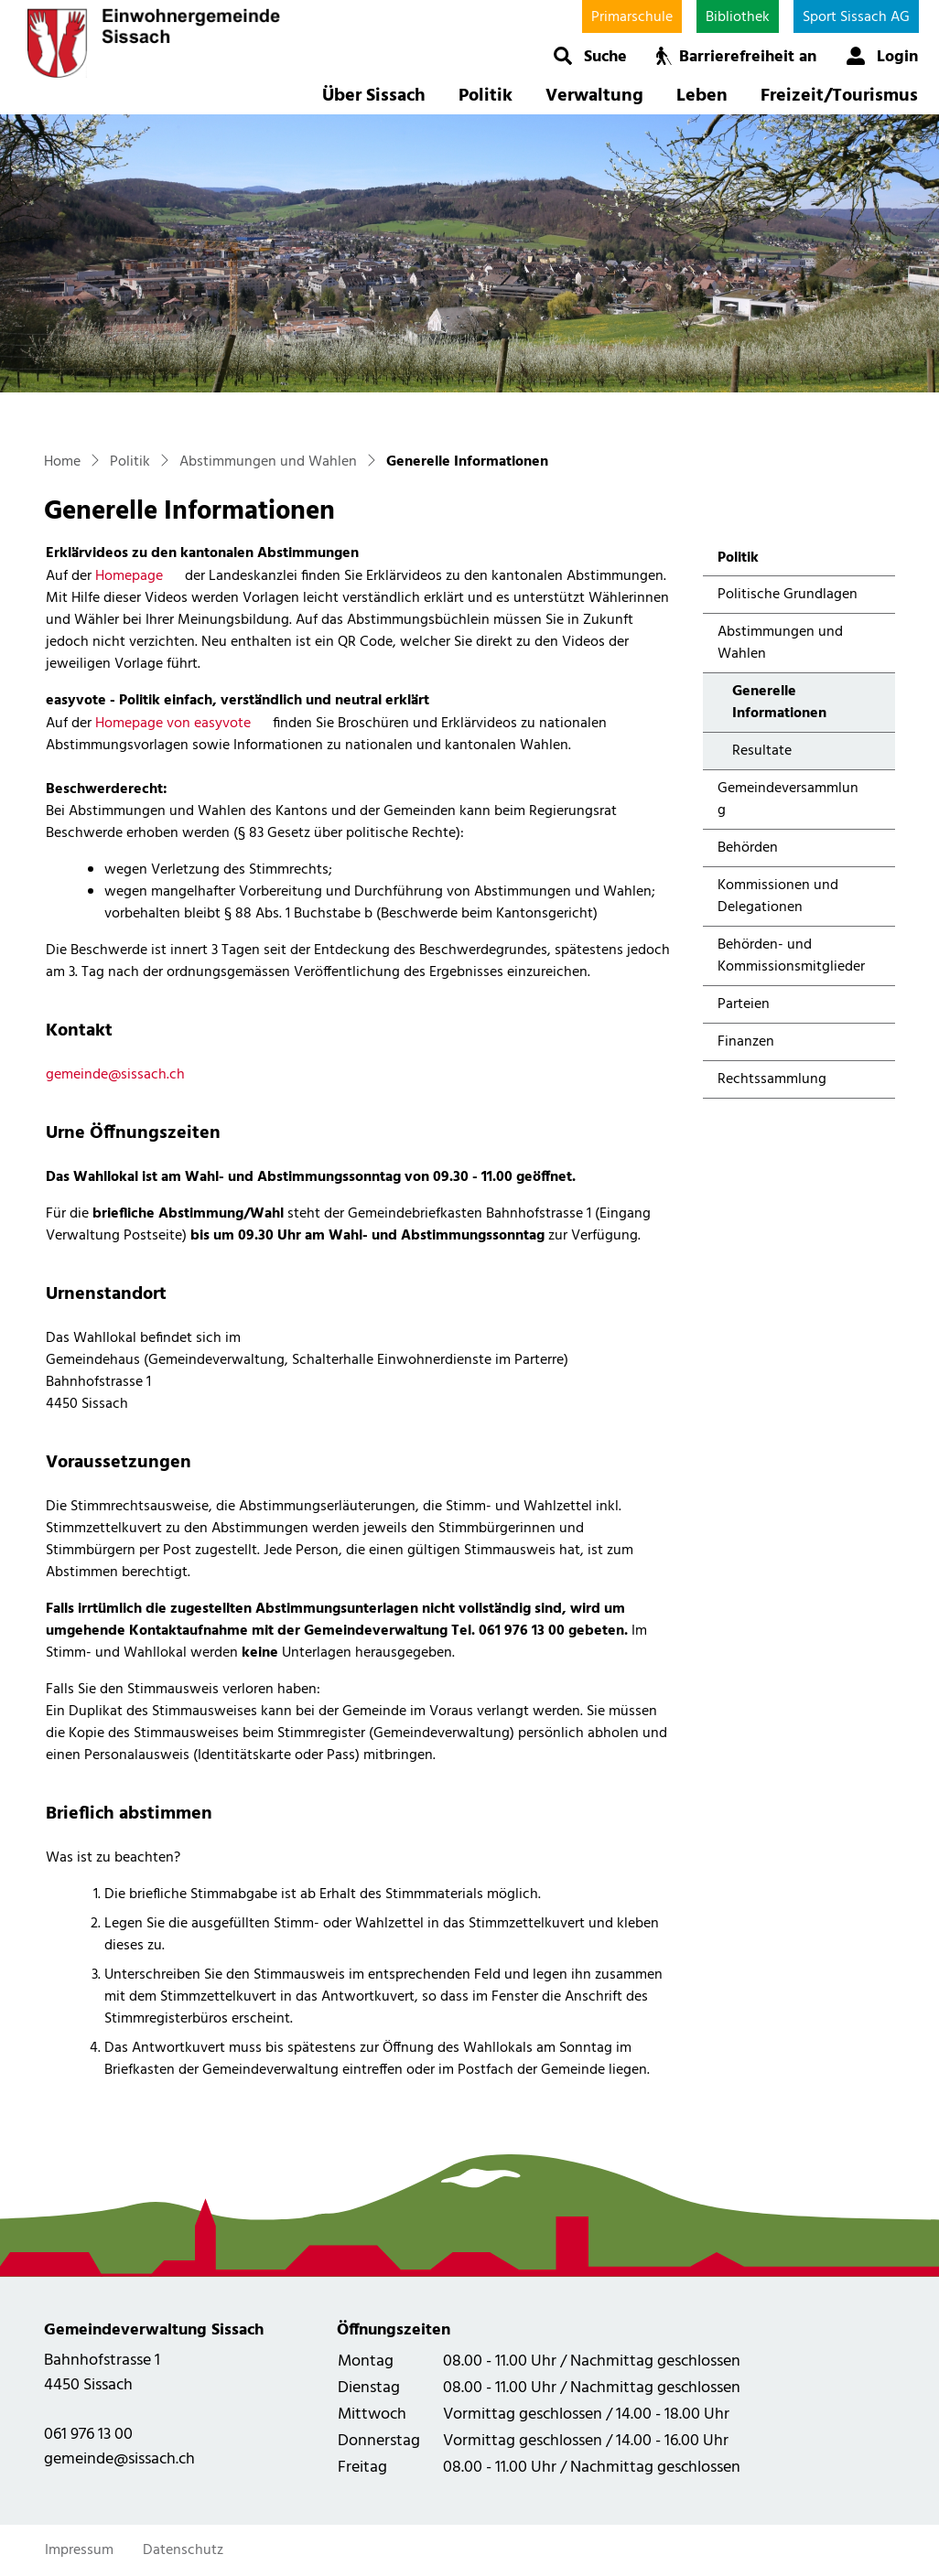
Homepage (138, 576)
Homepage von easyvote (182, 723)
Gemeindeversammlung (788, 799)
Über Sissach (374, 96)
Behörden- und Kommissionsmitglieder (791, 956)
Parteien (744, 1004)
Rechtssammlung (772, 1079)
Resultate (762, 751)
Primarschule (632, 17)
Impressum (79, 2550)
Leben (702, 96)
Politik (486, 96)
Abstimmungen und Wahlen (780, 643)
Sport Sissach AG (856, 17)
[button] (589, 56)
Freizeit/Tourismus (839, 96)
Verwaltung (594, 96)
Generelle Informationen (780, 706)
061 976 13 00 (88, 2434)
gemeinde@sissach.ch (115, 1075)
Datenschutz (183, 2550)
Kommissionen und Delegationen (778, 896)
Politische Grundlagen (788, 594)
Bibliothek (738, 17)
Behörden (748, 848)
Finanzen (746, 1042)
